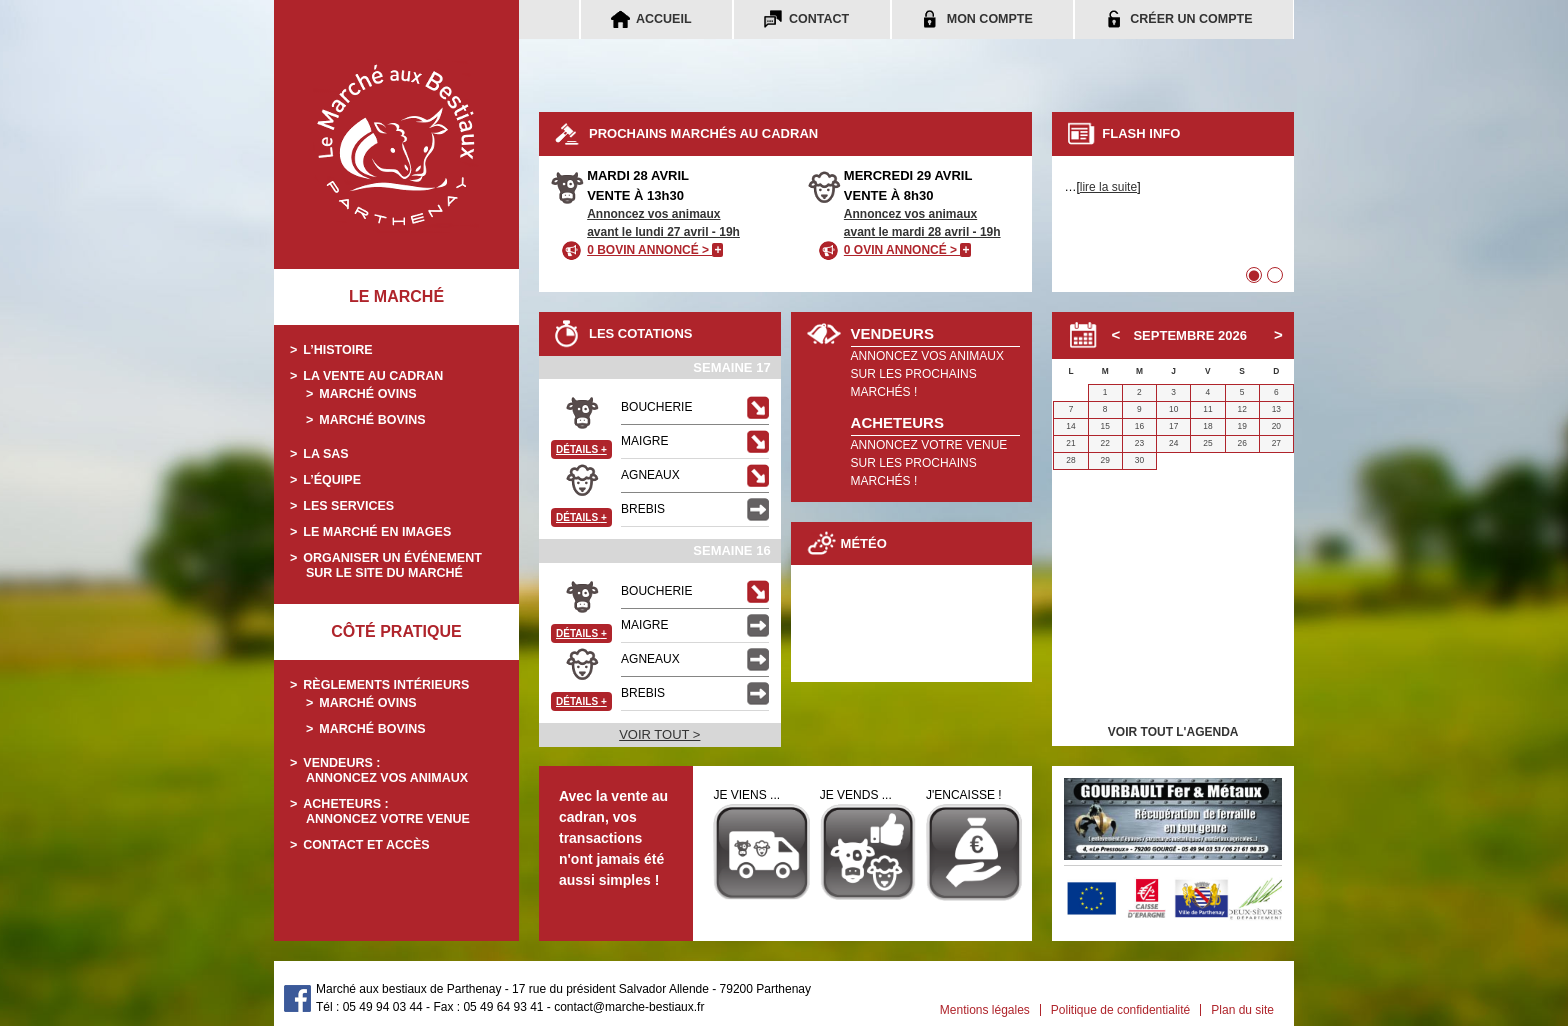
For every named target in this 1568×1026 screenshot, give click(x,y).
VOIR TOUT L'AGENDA (1173, 732)
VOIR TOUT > (659, 734)
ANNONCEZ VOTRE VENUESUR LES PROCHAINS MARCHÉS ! (929, 463)
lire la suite (1108, 187)
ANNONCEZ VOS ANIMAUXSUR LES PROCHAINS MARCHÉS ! (927, 374)
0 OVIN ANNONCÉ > (908, 250)
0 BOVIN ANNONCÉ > (655, 250)
